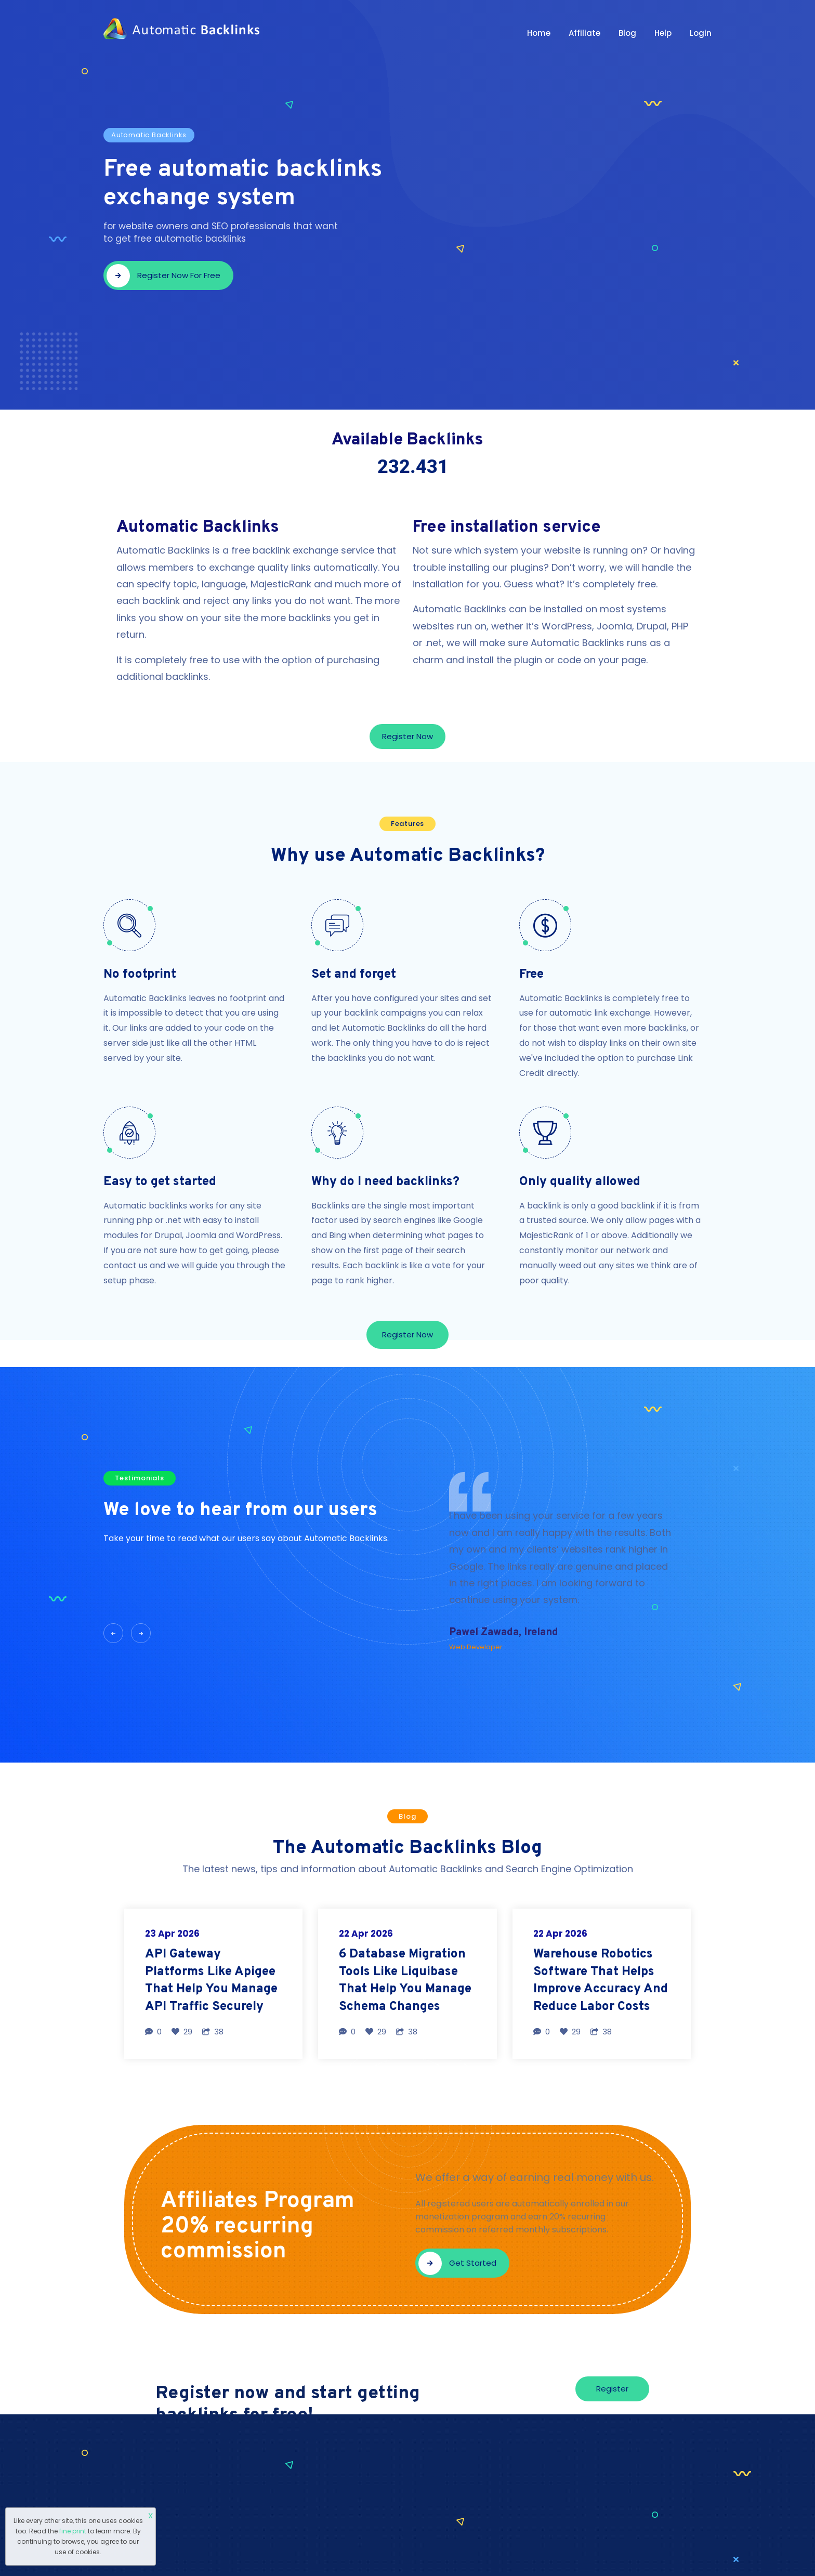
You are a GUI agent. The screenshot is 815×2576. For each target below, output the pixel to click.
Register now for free (163, 275)
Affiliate (584, 33)
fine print (72, 2531)
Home (538, 33)
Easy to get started (159, 1182)
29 (182, 2031)
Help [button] (663, 33)
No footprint (139, 974)
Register (612, 2388)
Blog (627, 33)
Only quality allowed (579, 1182)
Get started (457, 2263)
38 (213, 2031)
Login (701, 33)
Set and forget (353, 974)
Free (531, 974)
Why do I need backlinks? (385, 1182)
